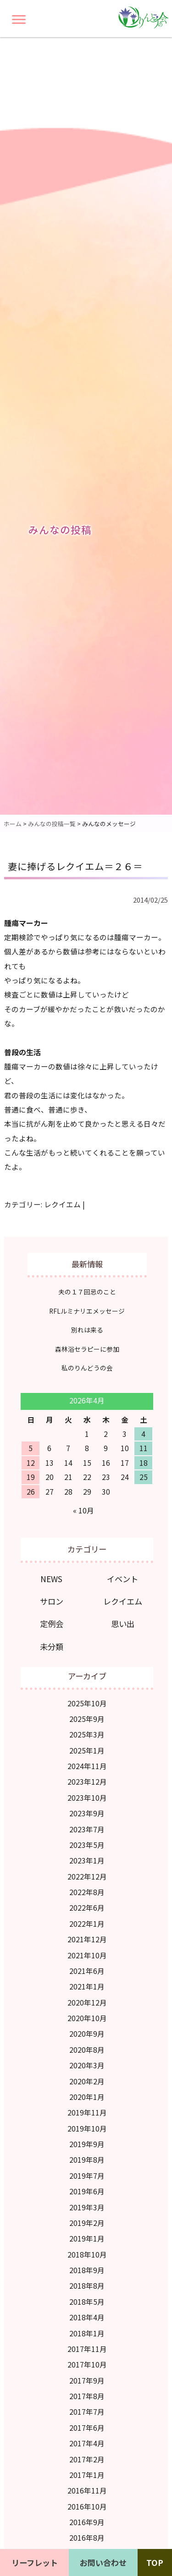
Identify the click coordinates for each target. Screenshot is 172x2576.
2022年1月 (87, 1923)
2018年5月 (87, 2301)
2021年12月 (87, 1939)
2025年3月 (87, 1734)
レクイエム (62, 1204)
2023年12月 (87, 1781)
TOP (154, 2562)
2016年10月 (87, 2506)
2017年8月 (87, 2396)
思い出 (122, 1623)
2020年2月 (87, 2081)
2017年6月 (87, 2428)
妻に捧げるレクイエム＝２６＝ (75, 866)
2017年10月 (87, 2364)
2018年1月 (87, 2333)
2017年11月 (87, 2349)
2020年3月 (87, 2065)
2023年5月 (87, 1845)
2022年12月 (87, 1876)
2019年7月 (87, 2175)
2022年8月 (87, 1892)
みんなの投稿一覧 (52, 823)
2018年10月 (87, 2254)
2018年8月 (87, 2285)
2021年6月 (87, 1971)
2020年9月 (87, 2033)
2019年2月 (87, 2223)
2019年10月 (87, 2128)
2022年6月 (87, 1907)
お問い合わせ (103, 2562)
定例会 (51, 1623)
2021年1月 (87, 1986)
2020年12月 (87, 2002)
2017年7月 (87, 2411)
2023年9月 (87, 1813)
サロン (51, 1601)
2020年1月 (87, 2097)
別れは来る (87, 1329)
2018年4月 (87, 2317)
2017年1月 (87, 2475)
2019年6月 (87, 2191)
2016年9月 (87, 2522)
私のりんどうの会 (87, 1367)
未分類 (51, 1646)
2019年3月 (87, 2207)
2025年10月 (87, 1703)
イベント (122, 1578)
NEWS (51, 1578)
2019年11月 (87, 2112)
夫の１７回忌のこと (87, 1291)
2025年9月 (87, 1719)
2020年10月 (87, 2018)
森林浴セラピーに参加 (87, 1349)
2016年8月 (87, 2537)
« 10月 (83, 1510)
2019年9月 (87, 2144)
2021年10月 (87, 1955)
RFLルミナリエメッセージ (87, 1310)
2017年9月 (87, 2380)
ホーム (13, 823)
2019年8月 (87, 2159)
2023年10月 (87, 1797)
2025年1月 (87, 1750)
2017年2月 (87, 2459)
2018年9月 (87, 2270)
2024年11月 (87, 1766)
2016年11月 (87, 2490)
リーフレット (34, 2562)
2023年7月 (87, 1829)
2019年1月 (87, 2238)
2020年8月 (87, 2049)
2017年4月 (87, 2443)
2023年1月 (87, 1860)
